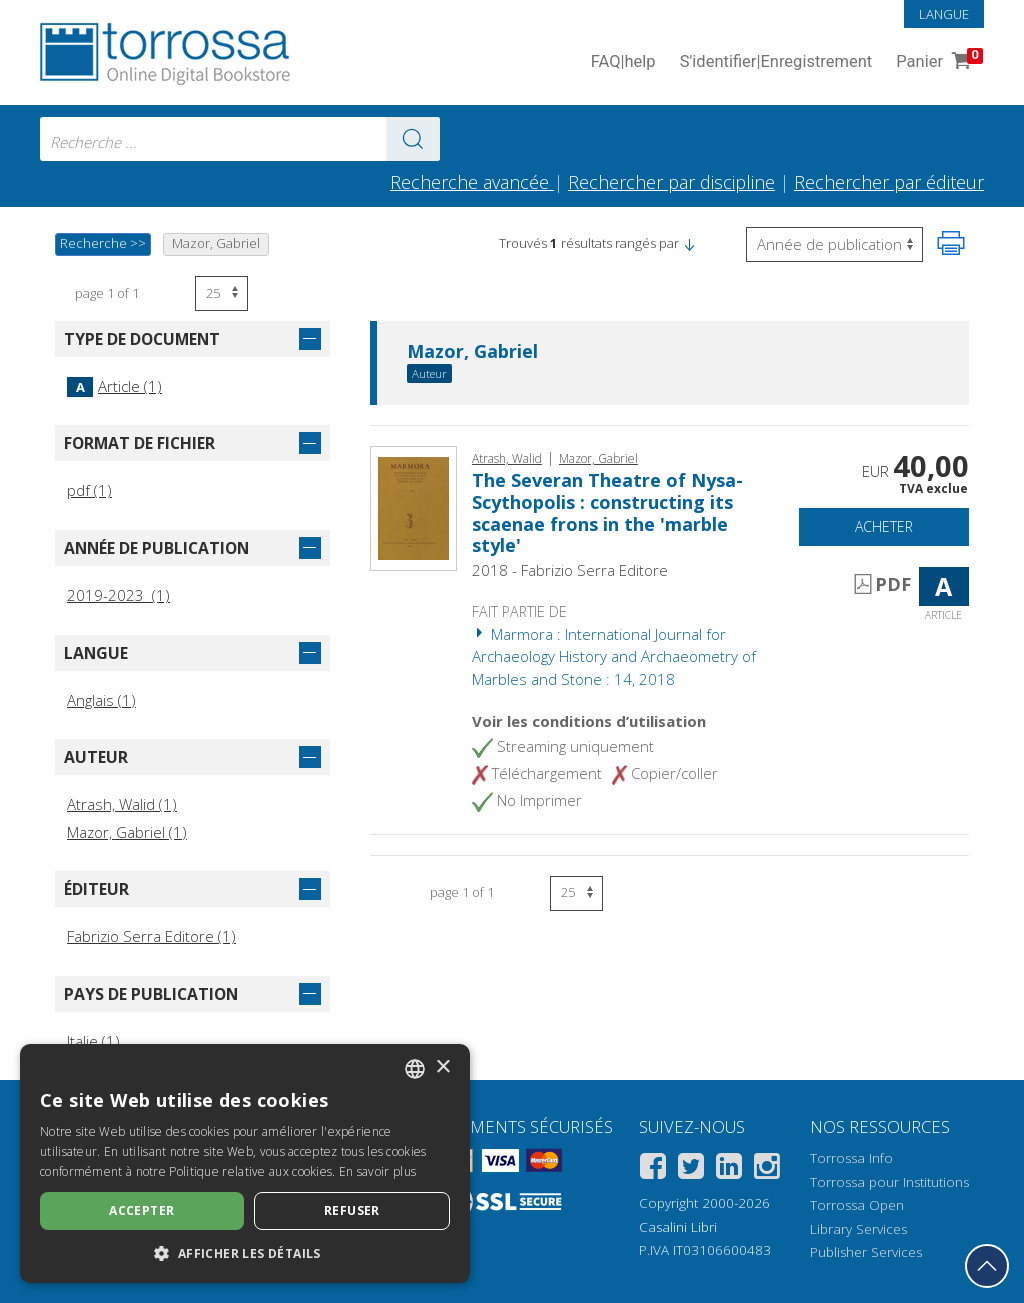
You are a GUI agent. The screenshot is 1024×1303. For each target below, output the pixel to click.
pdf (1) (89, 490)
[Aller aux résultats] (413, 139)
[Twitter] (691, 1169)
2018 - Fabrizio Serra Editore (570, 570)
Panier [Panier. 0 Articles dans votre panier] (937, 62)
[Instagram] (767, 1169)
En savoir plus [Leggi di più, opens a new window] (377, 1171)
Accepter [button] (141, 1210)
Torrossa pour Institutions (889, 1182)
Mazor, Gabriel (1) (127, 832)
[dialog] (245, 1163)
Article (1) (114, 386)
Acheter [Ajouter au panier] (884, 526)
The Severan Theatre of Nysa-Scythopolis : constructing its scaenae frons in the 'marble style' (607, 512)
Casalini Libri (678, 1227)
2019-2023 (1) (118, 595)
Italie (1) (93, 1041)
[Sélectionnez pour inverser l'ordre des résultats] (834, 244)
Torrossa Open (857, 1205)
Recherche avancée (472, 182)
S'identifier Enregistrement (776, 62)
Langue (944, 14)
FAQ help (623, 62)
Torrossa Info (851, 1158)
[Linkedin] (729, 1169)
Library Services (858, 1229)
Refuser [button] (352, 1210)
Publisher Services (866, 1252)
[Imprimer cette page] (951, 243)
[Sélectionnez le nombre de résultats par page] (221, 293)
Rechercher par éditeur (889, 182)
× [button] (442, 1067)
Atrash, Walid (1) (122, 804)
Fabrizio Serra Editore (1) (151, 936)
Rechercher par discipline (671, 182)
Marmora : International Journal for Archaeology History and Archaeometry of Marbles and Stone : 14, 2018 (614, 656)
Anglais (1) (101, 700)
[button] (689, 243)
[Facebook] (653, 1169)
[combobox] (240, 139)
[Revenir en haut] (987, 1266)
